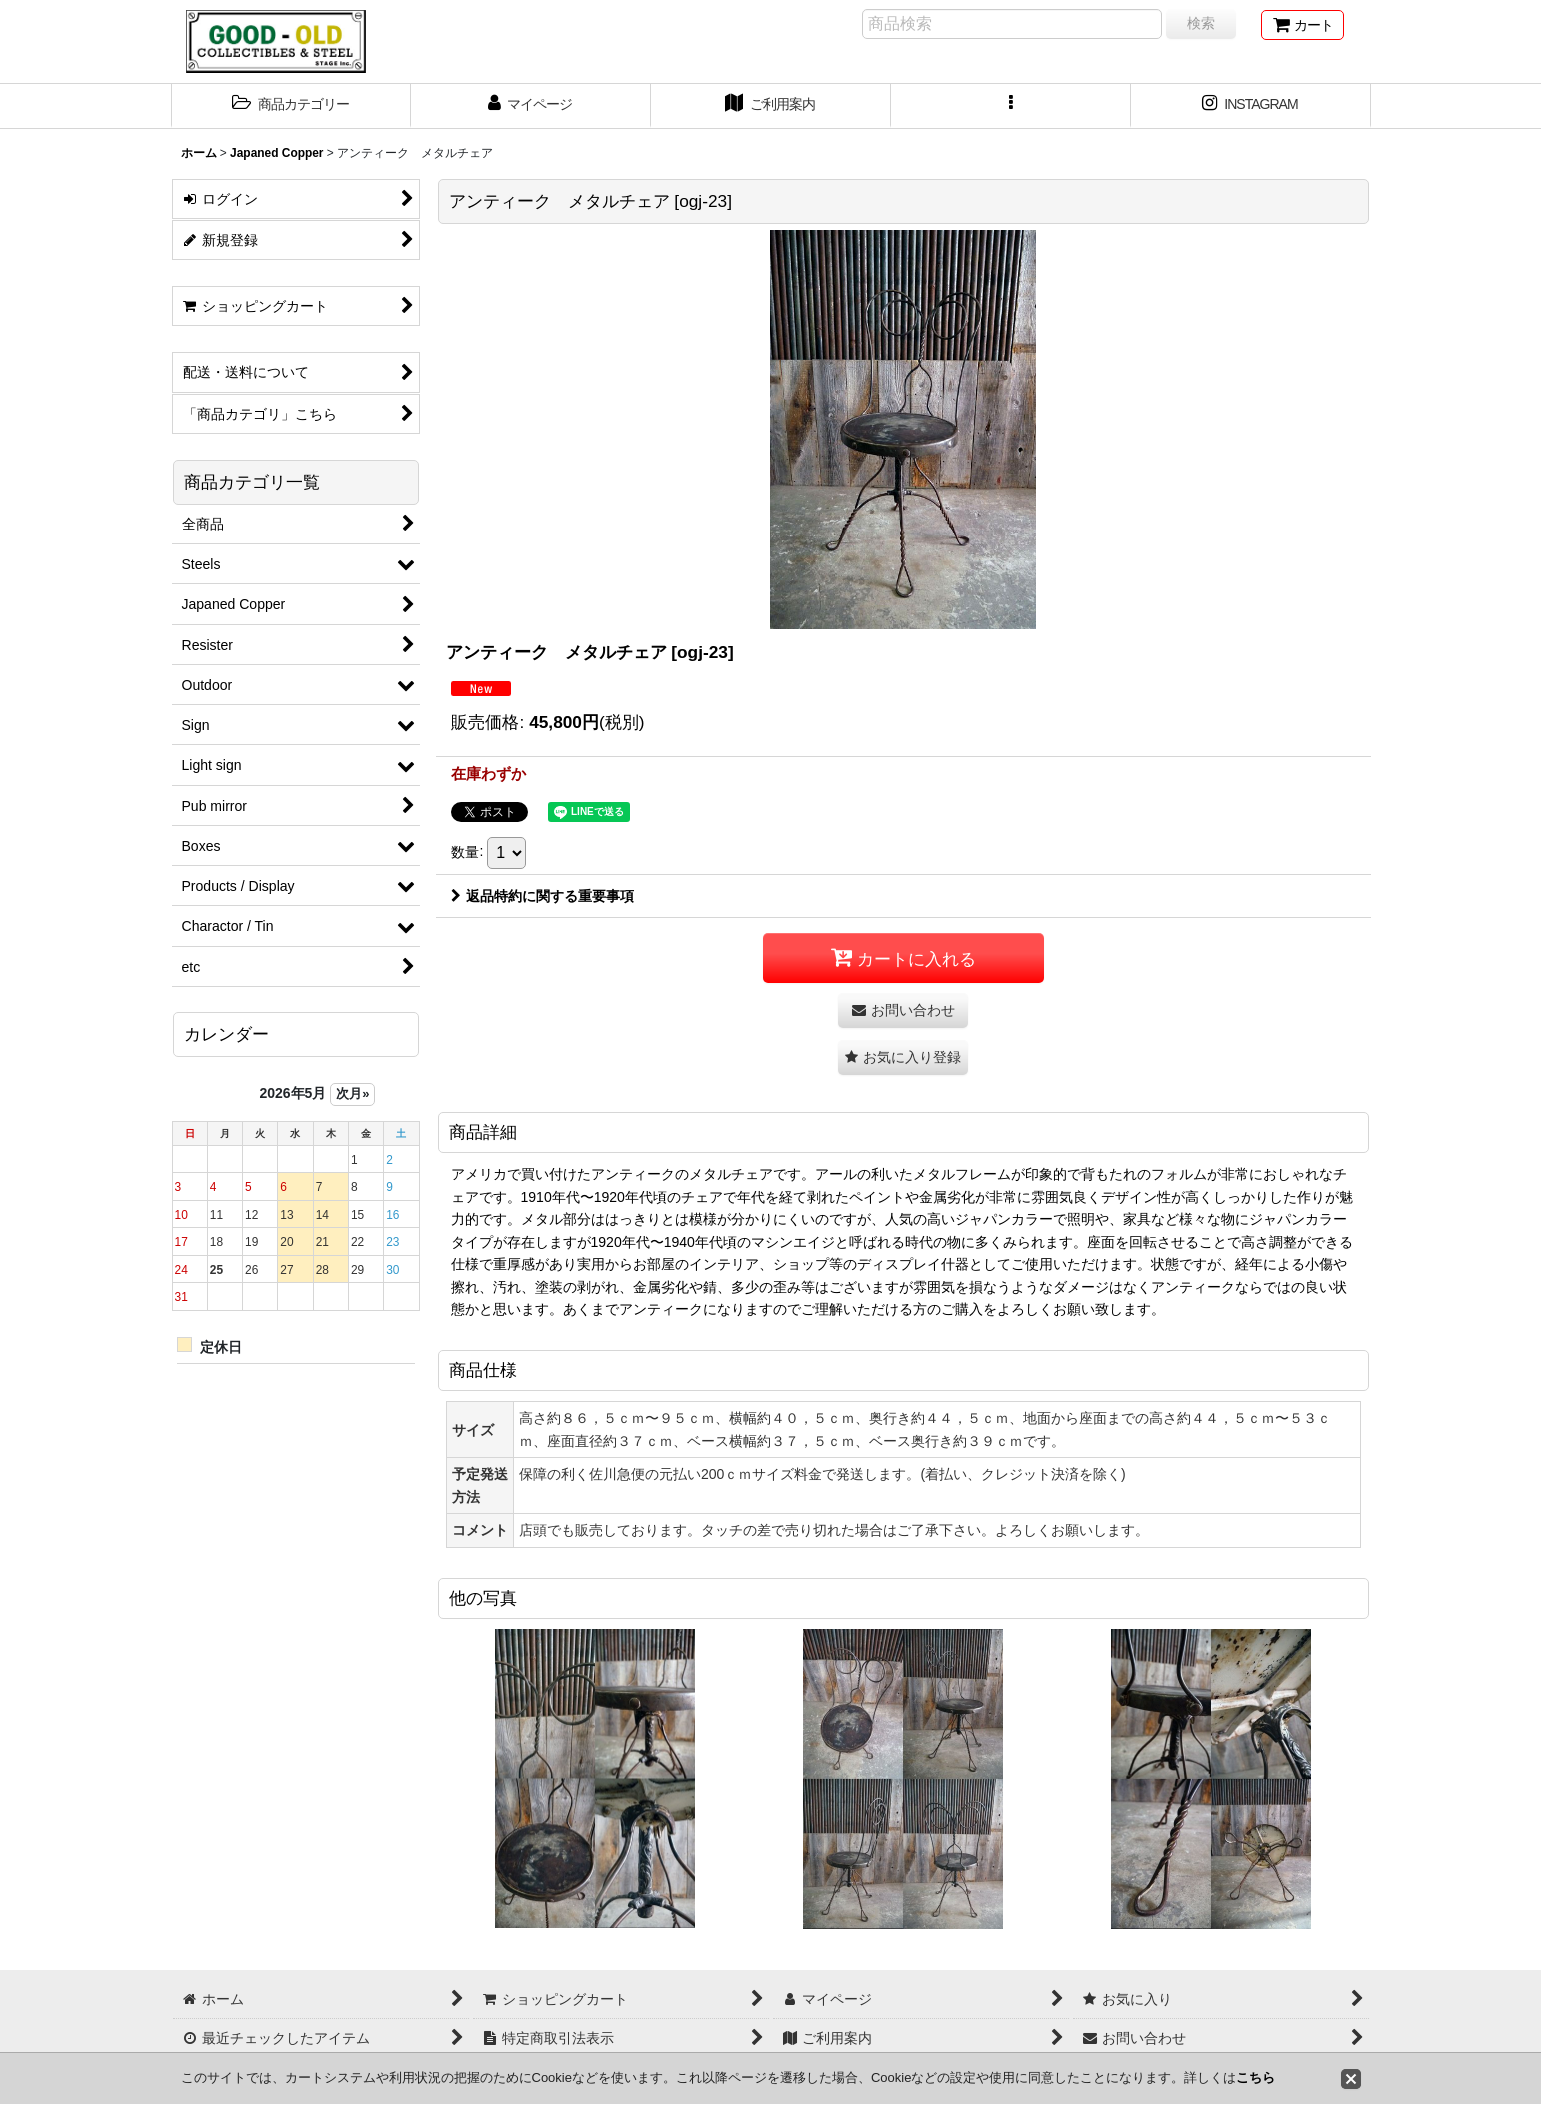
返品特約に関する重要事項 (542, 896)
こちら (1255, 2077)
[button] (291, 106)
